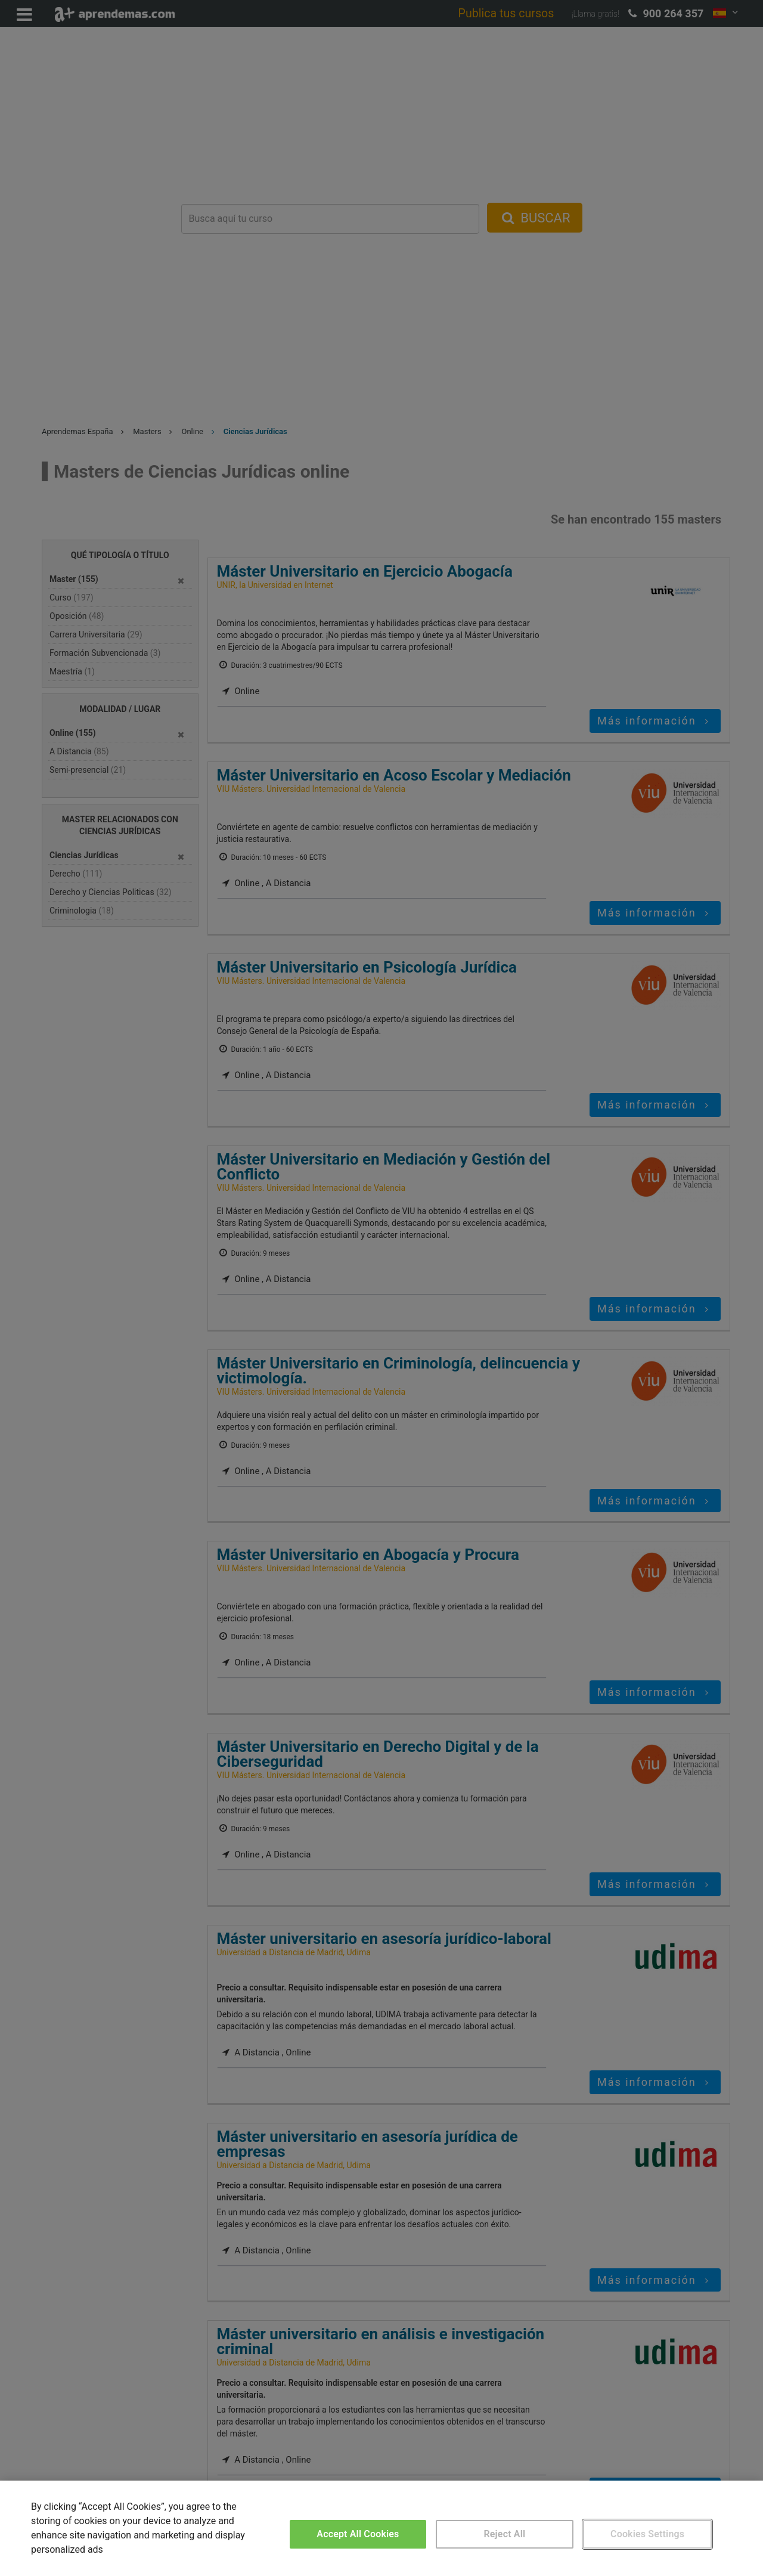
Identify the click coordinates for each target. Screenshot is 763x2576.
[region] (381, 2528)
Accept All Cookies (358, 2534)
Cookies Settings (647, 2534)
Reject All (505, 2534)
